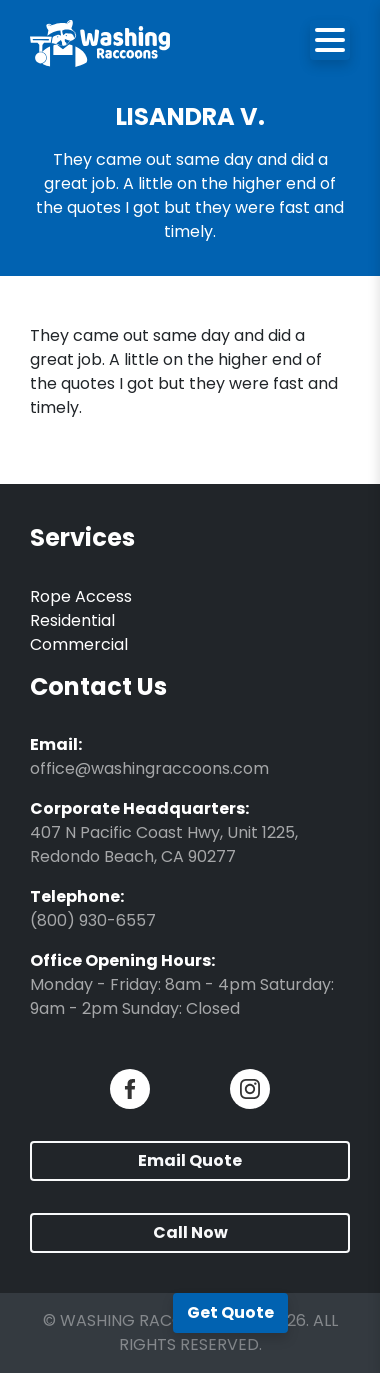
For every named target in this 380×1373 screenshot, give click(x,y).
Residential (72, 620)
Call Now (190, 1232)
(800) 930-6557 (93, 920)
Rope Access (81, 596)
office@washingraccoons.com (149, 768)
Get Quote (230, 1312)
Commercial (79, 644)
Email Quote (190, 1160)
